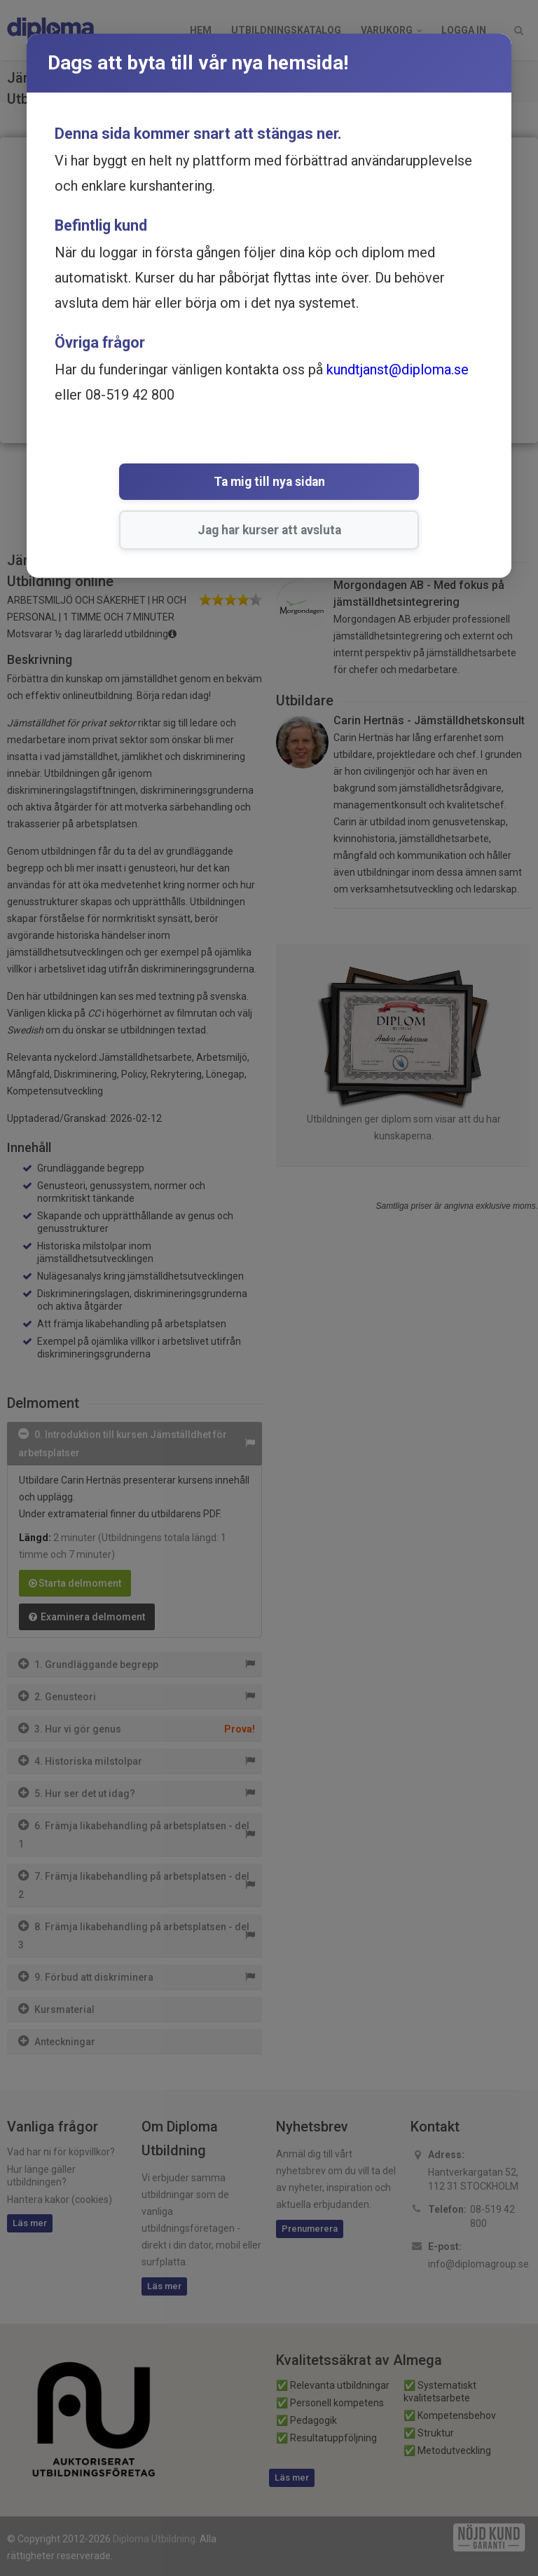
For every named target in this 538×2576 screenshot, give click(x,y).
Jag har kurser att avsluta (353, 483)
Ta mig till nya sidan (168, 483)
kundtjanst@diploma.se (397, 369)
